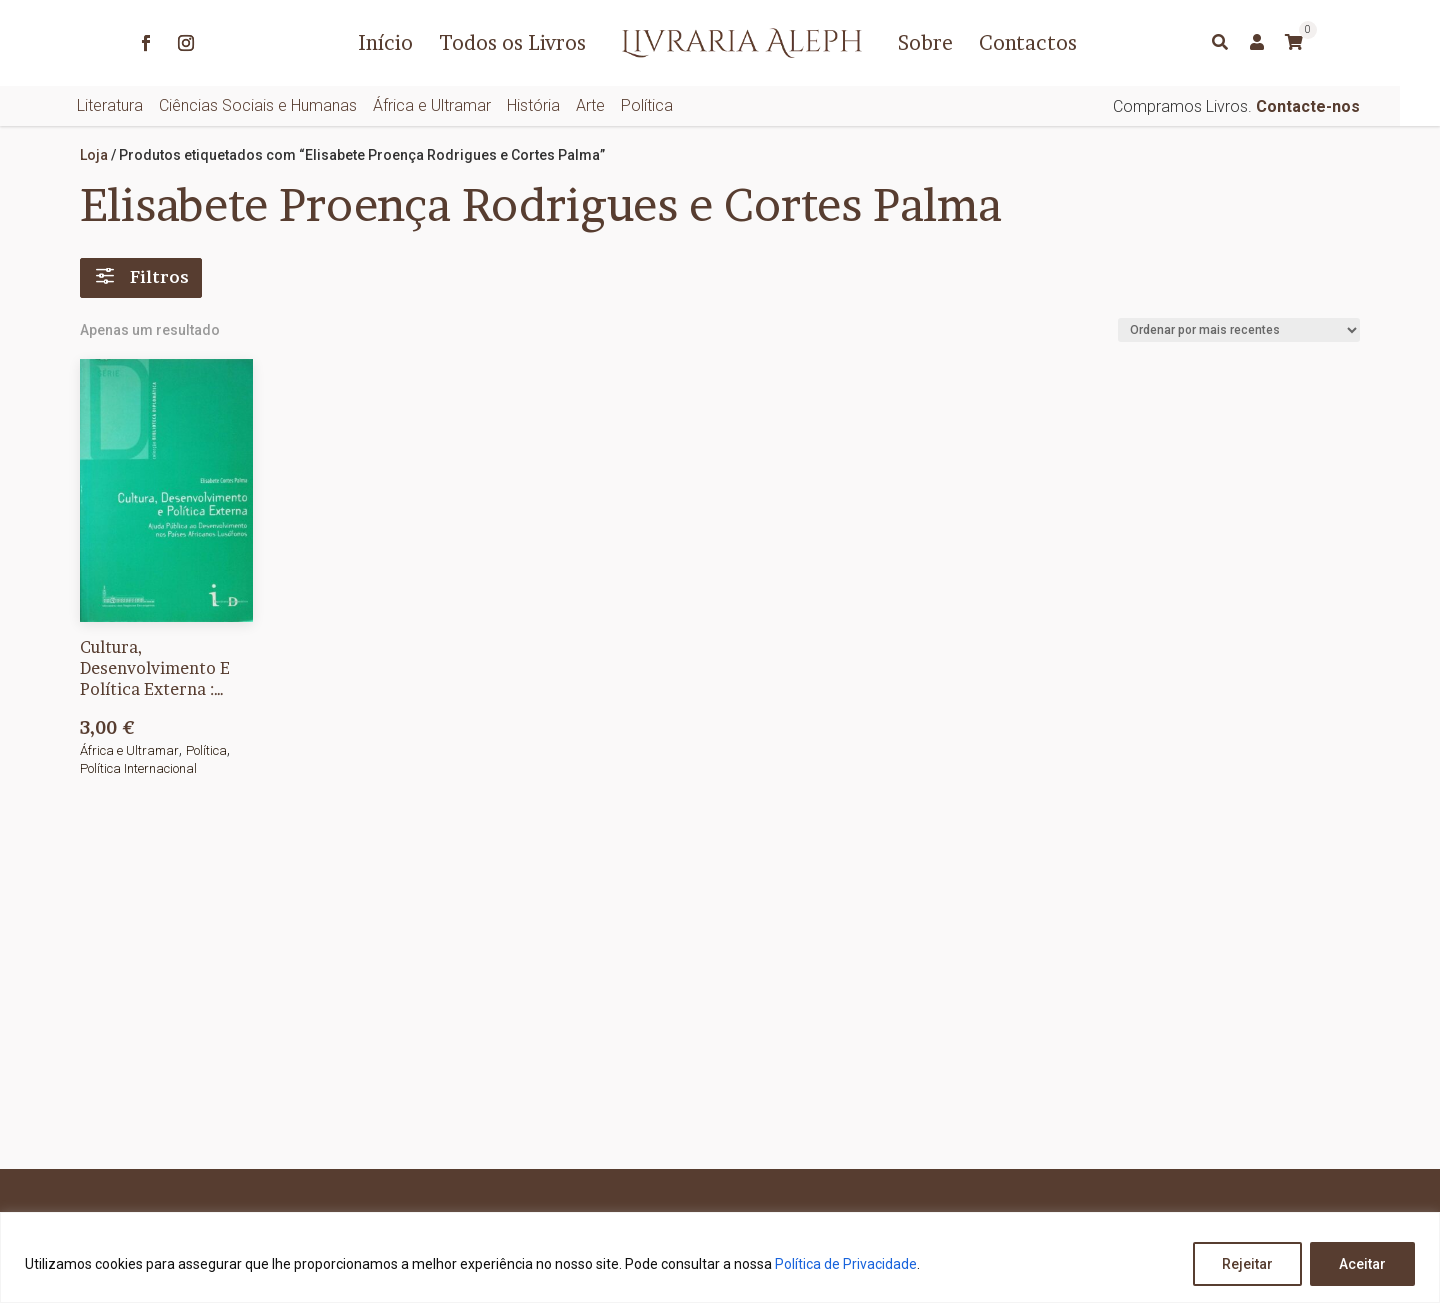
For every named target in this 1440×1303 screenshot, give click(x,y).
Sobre (925, 43)
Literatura (110, 105)
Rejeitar (1247, 1264)
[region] (720, 1257)
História (533, 105)
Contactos (1028, 43)
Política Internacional (138, 768)
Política (647, 105)
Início (385, 43)
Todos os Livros (512, 43)
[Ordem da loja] (1239, 330)
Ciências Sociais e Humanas (258, 105)
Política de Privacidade (846, 1264)
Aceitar (1362, 1264)
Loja (94, 155)
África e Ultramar (432, 105)
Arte (590, 105)
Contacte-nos (1308, 106)
